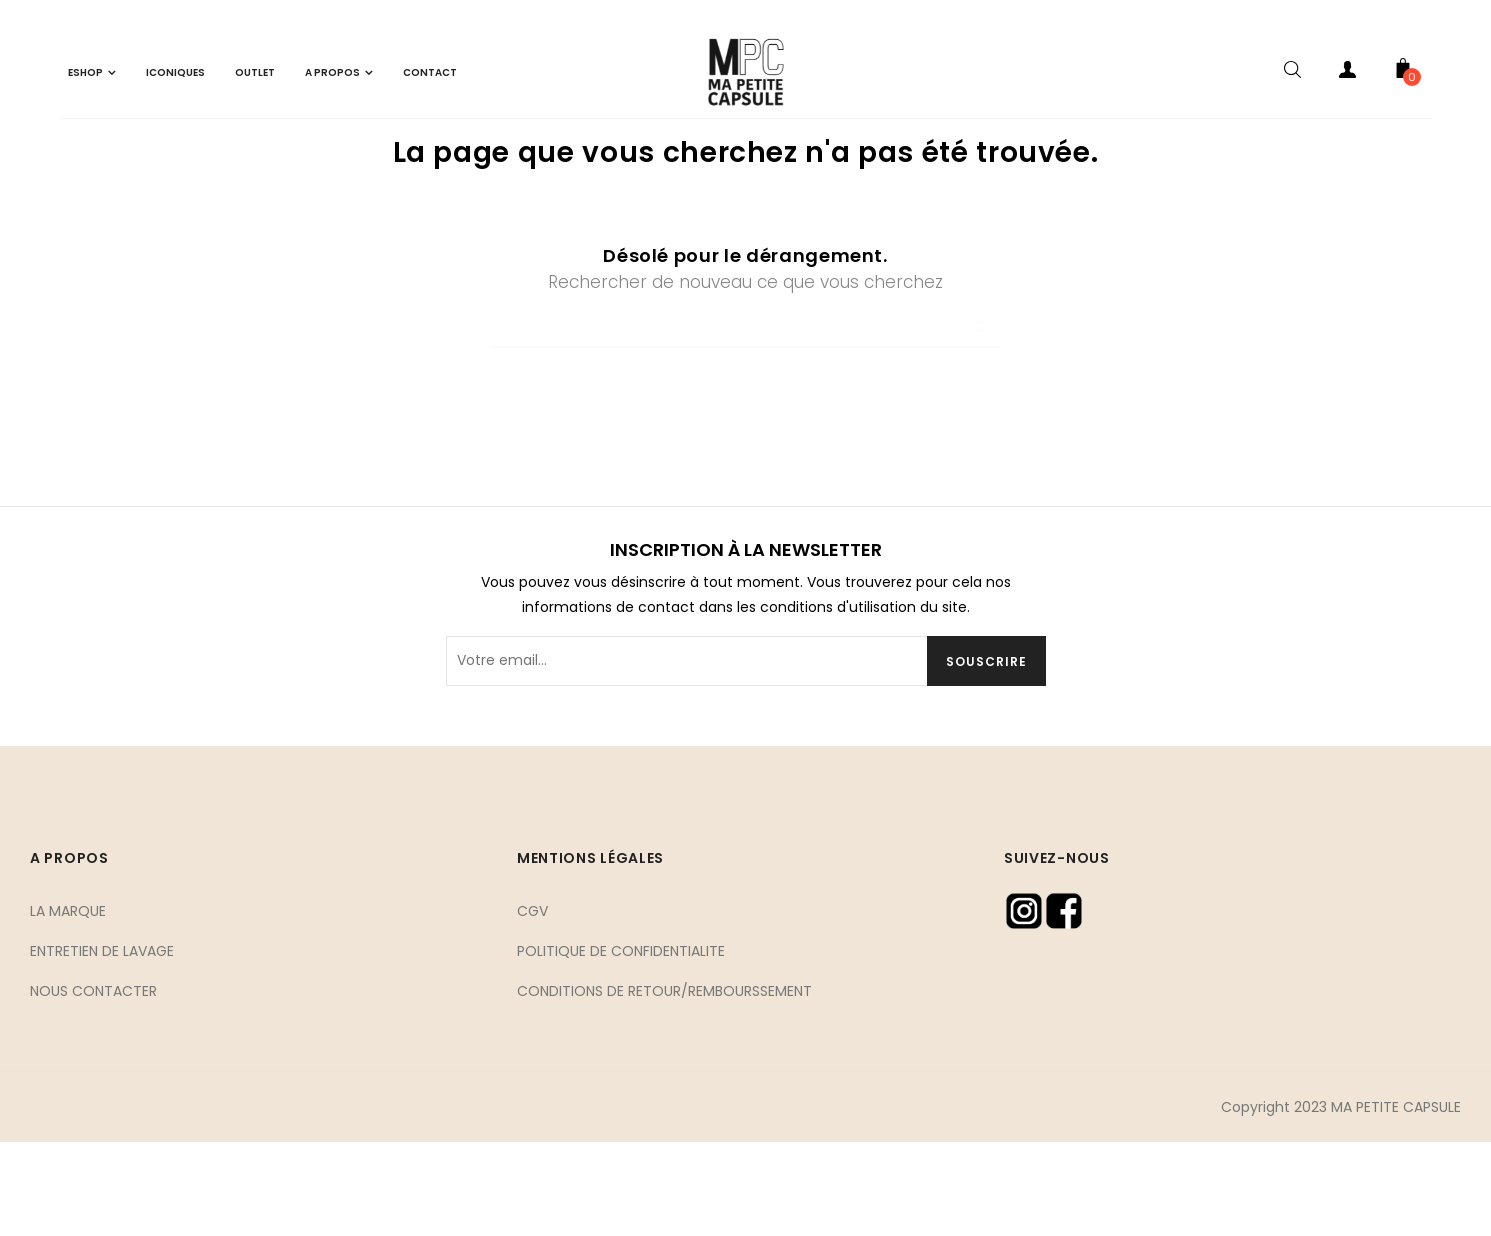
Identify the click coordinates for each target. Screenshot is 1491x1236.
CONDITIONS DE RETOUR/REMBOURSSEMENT (664, 1085)
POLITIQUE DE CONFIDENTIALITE (621, 1045)
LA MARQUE (68, 1005)
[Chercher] (746, 422)
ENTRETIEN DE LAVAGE (102, 1045)
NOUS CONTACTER (93, 1085)
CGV (532, 1005)
